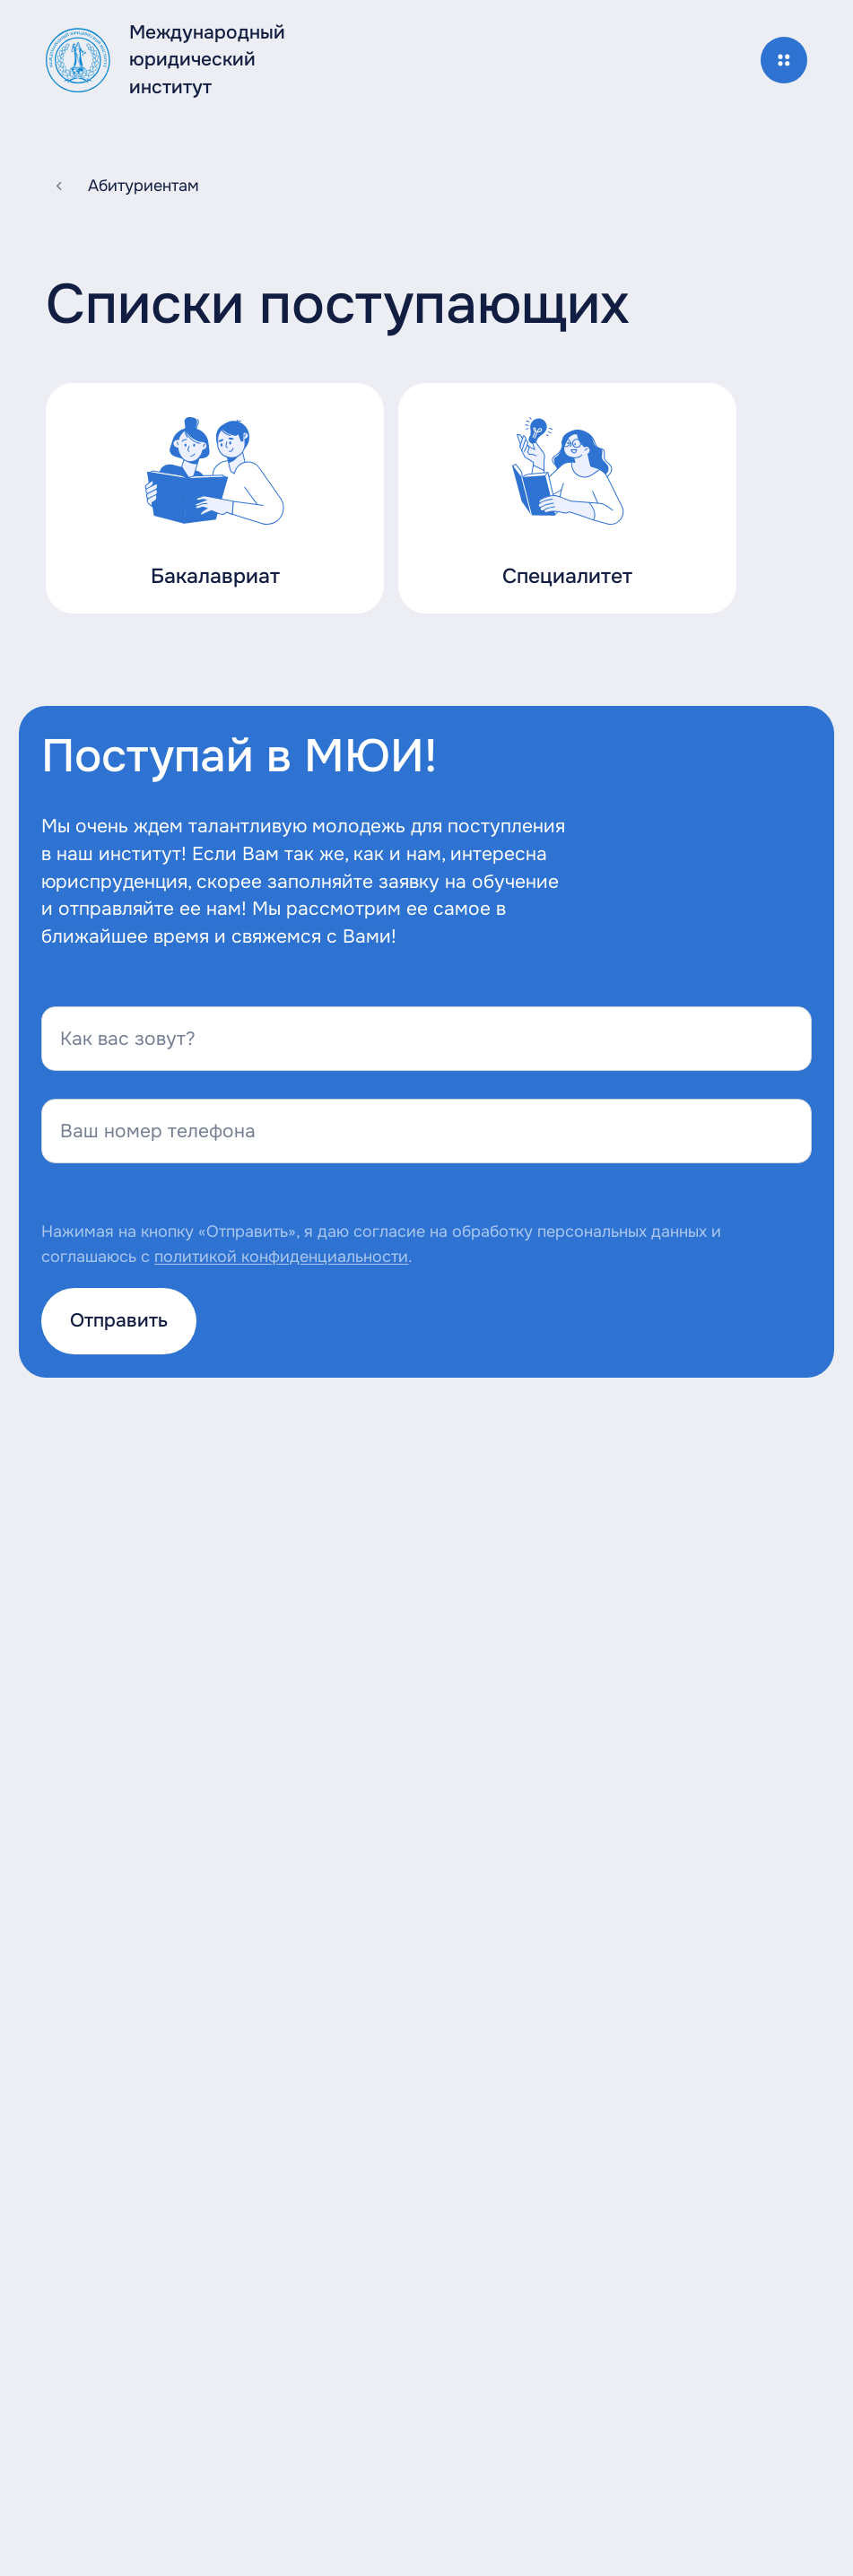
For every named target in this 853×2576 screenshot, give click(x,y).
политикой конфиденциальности (281, 1256)
